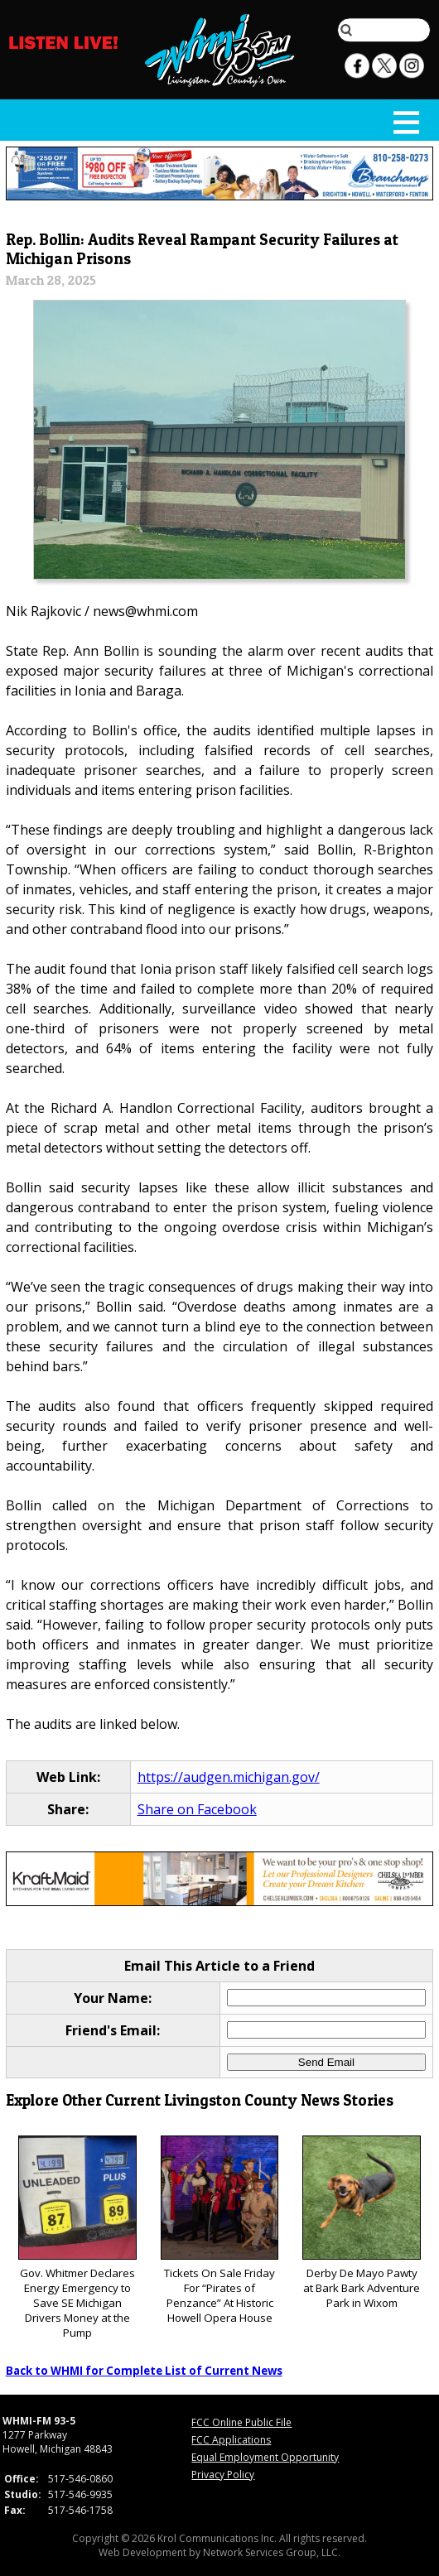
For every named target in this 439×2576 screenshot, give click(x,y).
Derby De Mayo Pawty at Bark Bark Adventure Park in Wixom (361, 2222)
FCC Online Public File (241, 2422)
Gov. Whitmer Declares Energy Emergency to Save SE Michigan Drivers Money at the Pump (77, 2237)
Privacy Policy (222, 2475)
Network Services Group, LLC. (271, 2552)
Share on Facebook (197, 1809)
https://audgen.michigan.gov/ (228, 1777)
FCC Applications (231, 2440)
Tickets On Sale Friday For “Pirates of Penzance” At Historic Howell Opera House (220, 2230)
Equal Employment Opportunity (265, 2457)
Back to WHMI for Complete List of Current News (144, 2370)
